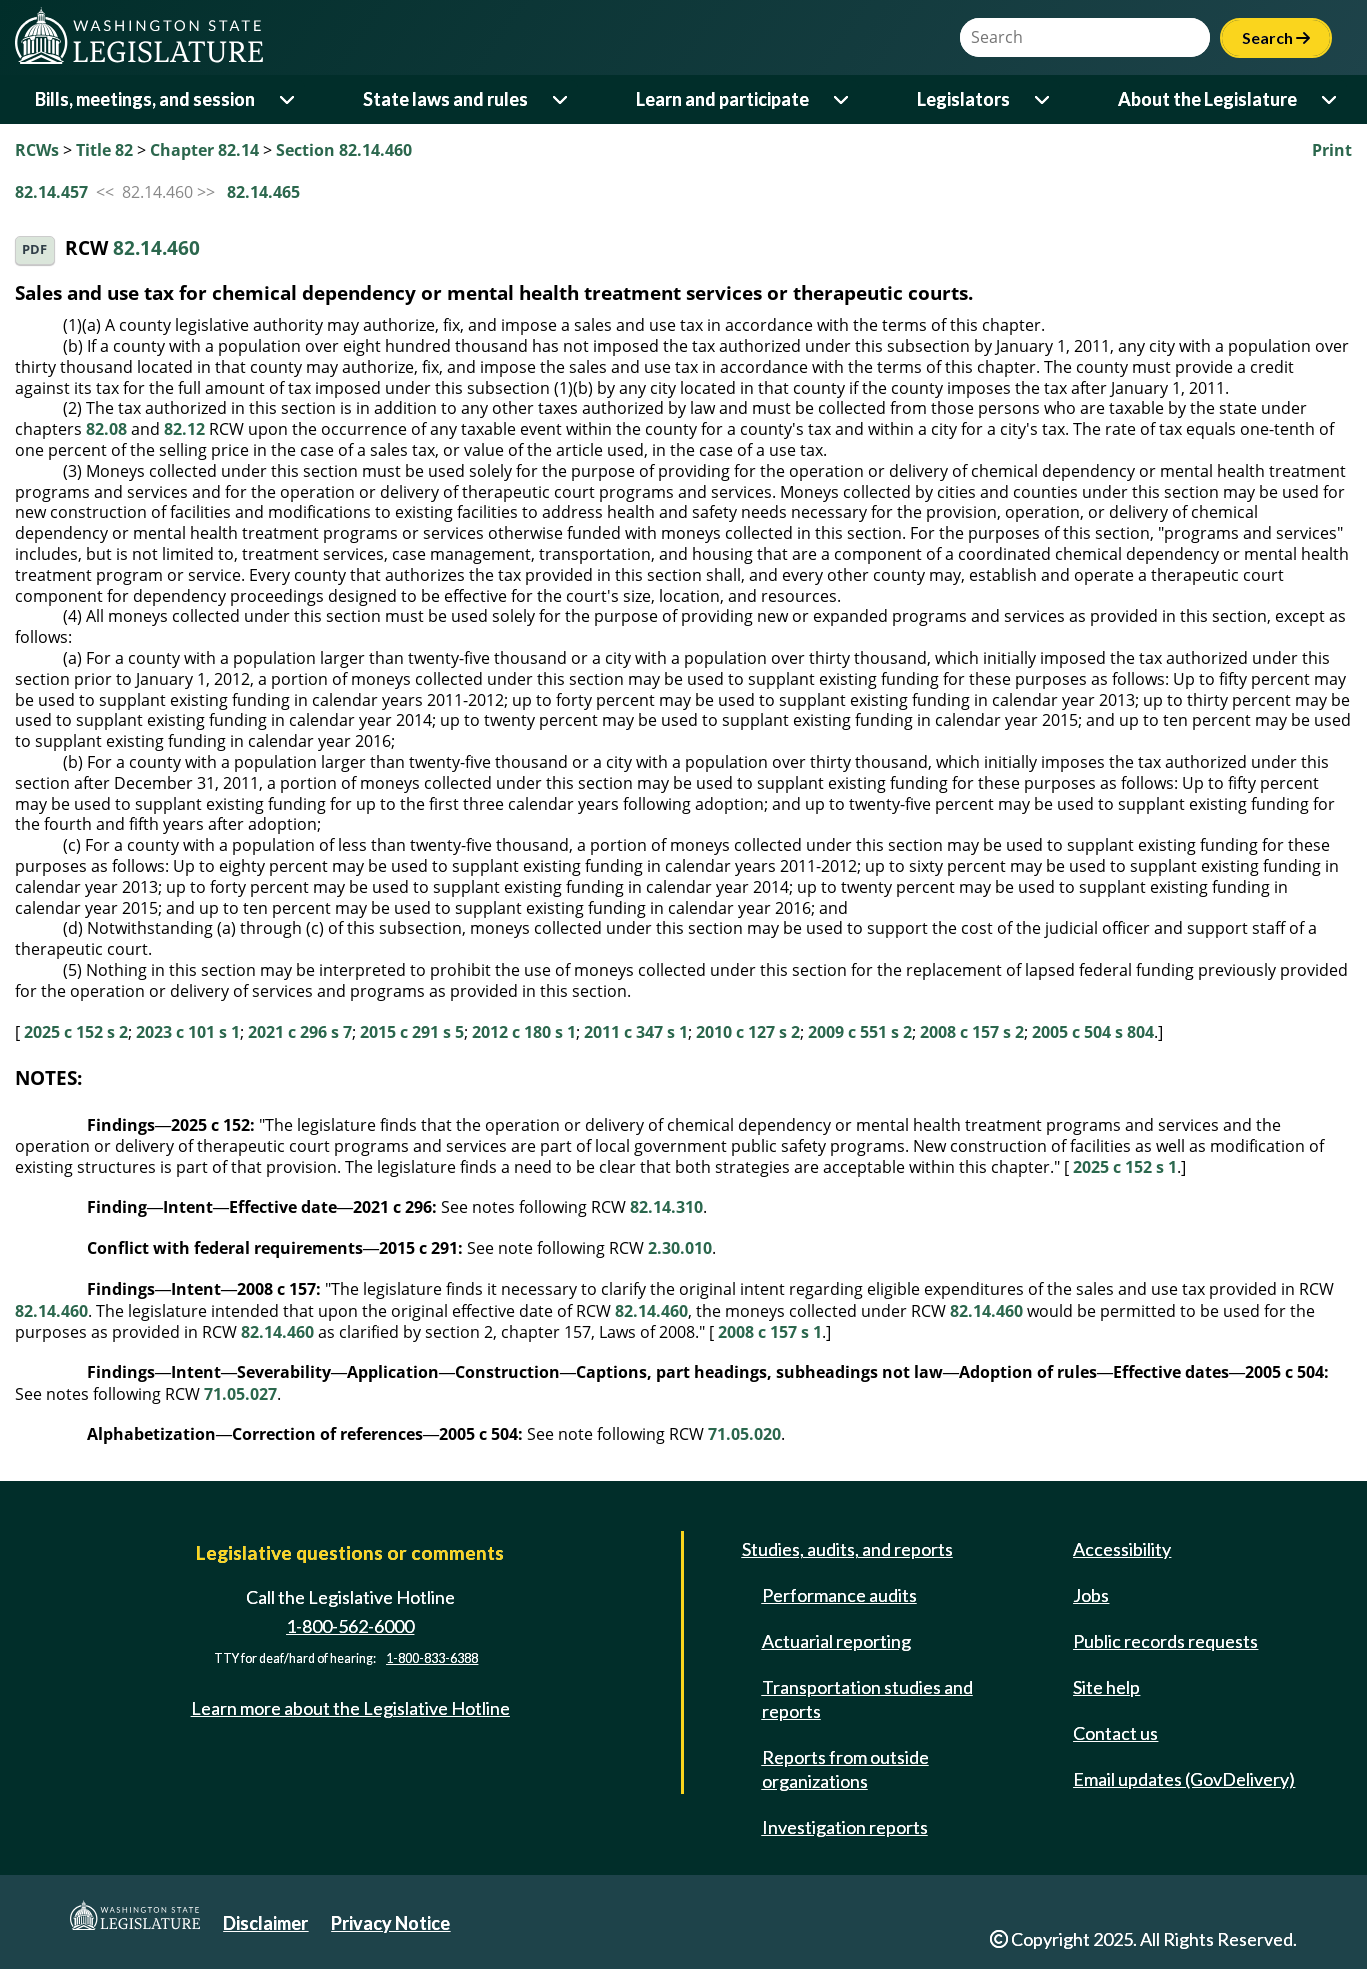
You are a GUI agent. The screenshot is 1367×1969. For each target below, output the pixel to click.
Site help (1106, 1687)
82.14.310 (666, 1207)
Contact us (1115, 1733)
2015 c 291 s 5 (412, 1032)
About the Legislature (1207, 99)
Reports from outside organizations (845, 1769)
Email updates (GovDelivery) (1184, 1779)
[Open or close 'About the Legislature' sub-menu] (1330, 99)
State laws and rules (445, 99)
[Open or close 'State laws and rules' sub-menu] (561, 99)
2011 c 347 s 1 (636, 1032)
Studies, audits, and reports (847, 1549)
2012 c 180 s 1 (524, 1032)
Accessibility (1122, 1549)
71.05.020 (744, 1434)
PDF (34, 249)
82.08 (106, 429)
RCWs (37, 150)
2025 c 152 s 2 (76, 1032)
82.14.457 (51, 192)
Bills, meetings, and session (145, 99)
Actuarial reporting (836, 1641)
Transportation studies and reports (867, 1699)
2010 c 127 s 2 (748, 1032)
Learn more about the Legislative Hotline (350, 1708)
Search (1276, 37)
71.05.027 (240, 1394)
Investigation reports (845, 1827)
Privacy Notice (390, 1923)
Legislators (963, 99)
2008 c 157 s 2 (972, 1032)
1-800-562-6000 (350, 1626)
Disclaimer (265, 1923)
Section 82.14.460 (344, 150)
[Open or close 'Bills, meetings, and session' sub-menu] (288, 99)
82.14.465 (263, 192)
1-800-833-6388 (432, 1658)
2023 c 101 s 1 (188, 1032)
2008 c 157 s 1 (770, 1332)
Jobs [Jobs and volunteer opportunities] (1091, 1595)
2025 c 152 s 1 (1125, 1167)
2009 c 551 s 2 (860, 1032)
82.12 (184, 429)
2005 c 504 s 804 (1093, 1032)
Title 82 (104, 150)
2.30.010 (680, 1248)
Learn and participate (722, 99)
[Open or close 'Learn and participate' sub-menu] (842, 99)
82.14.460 (156, 248)
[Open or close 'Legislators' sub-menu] (1043, 99)
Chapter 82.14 (204, 150)
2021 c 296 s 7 (300, 1032)
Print (1332, 150)
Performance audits (839, 1595)
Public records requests (1165, 1641)
